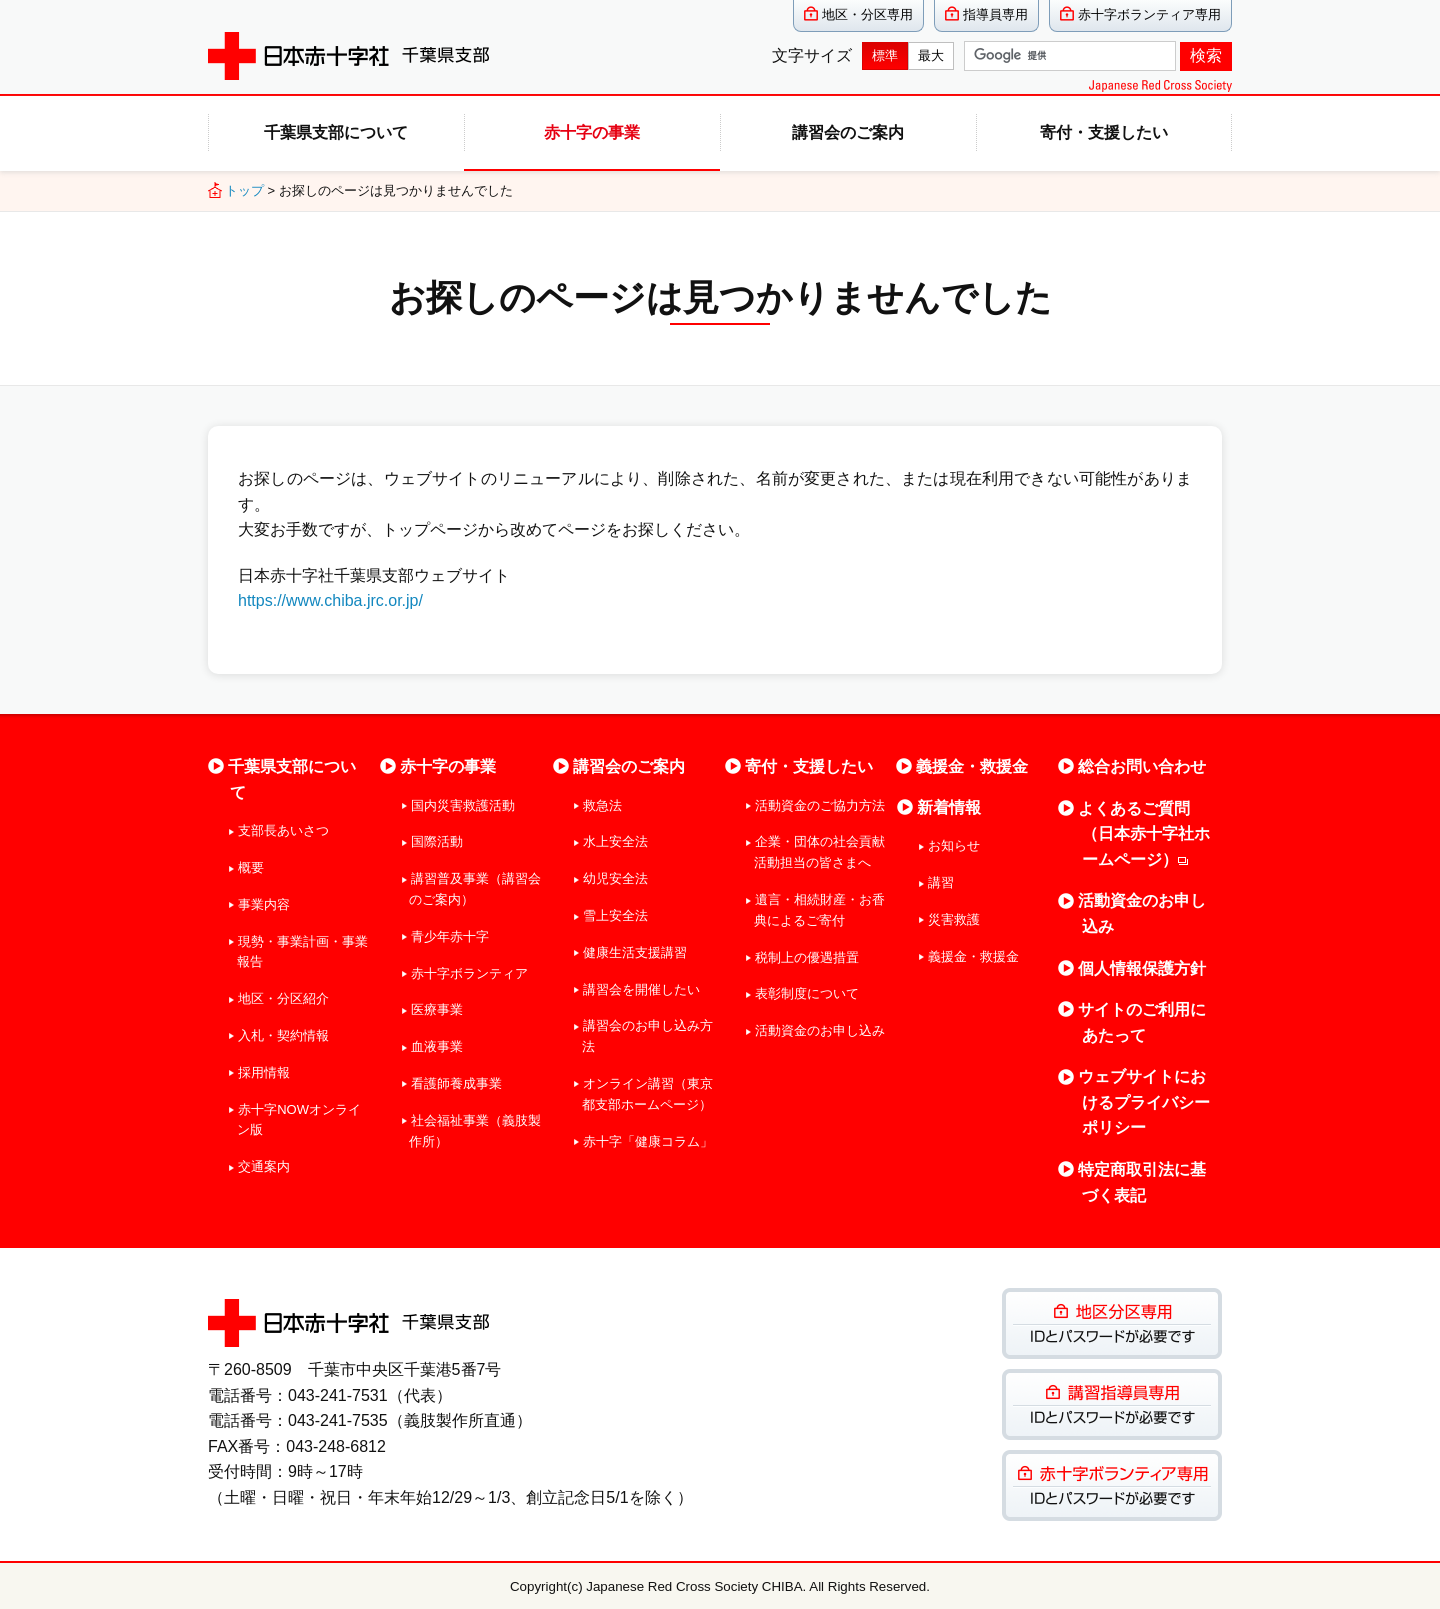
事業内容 (264, 904)
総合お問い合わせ (1142, 766)
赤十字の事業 (592, 132)
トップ (244, 190)
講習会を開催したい (641, 989)
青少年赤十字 (450, 936)
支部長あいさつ (283, 830)
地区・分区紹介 (283, 998)
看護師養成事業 (456, 1083)
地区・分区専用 (867, 14)
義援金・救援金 (972, 766)
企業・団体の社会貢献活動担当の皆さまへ (819, 852)
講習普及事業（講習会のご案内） (474, 889)
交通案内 (264, 1166)
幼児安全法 (615, 878)
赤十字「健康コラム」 (648, 1141)
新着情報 (949, 807)
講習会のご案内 (848, 132)
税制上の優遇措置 (807, 957)
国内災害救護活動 (463, 805)
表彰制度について (807, 993)
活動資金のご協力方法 (820, 805)
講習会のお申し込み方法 (647, 1036)
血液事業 (437, 1046)
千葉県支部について (336, 132)
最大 (931, 55)
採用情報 (264, 1072)
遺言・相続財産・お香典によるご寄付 (819, 910)
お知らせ (954, 845)
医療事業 (437, 1009)
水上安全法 (615, 841)
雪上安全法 (615, 915)
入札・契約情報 (283, 1035)
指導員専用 (995, 14)
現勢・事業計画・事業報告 (302, 952)
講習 (941, 882)
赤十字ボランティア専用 (1149, 14)
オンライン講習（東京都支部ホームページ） (647, 1094)
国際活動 (437, 841)
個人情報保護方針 (1142, 968)
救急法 (602, 805)
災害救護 (954, 919)
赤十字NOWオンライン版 (299, 1120)
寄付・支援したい (1104, 132)
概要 (251, 867)
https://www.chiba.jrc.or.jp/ (330, 600)
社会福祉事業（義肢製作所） (474, 1131)
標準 (885, 55)
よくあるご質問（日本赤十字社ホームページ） (1144, 834)
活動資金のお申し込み (820, 1030)
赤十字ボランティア (469, 973)
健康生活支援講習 (635, 952)
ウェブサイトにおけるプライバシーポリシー (1144, 1102)
